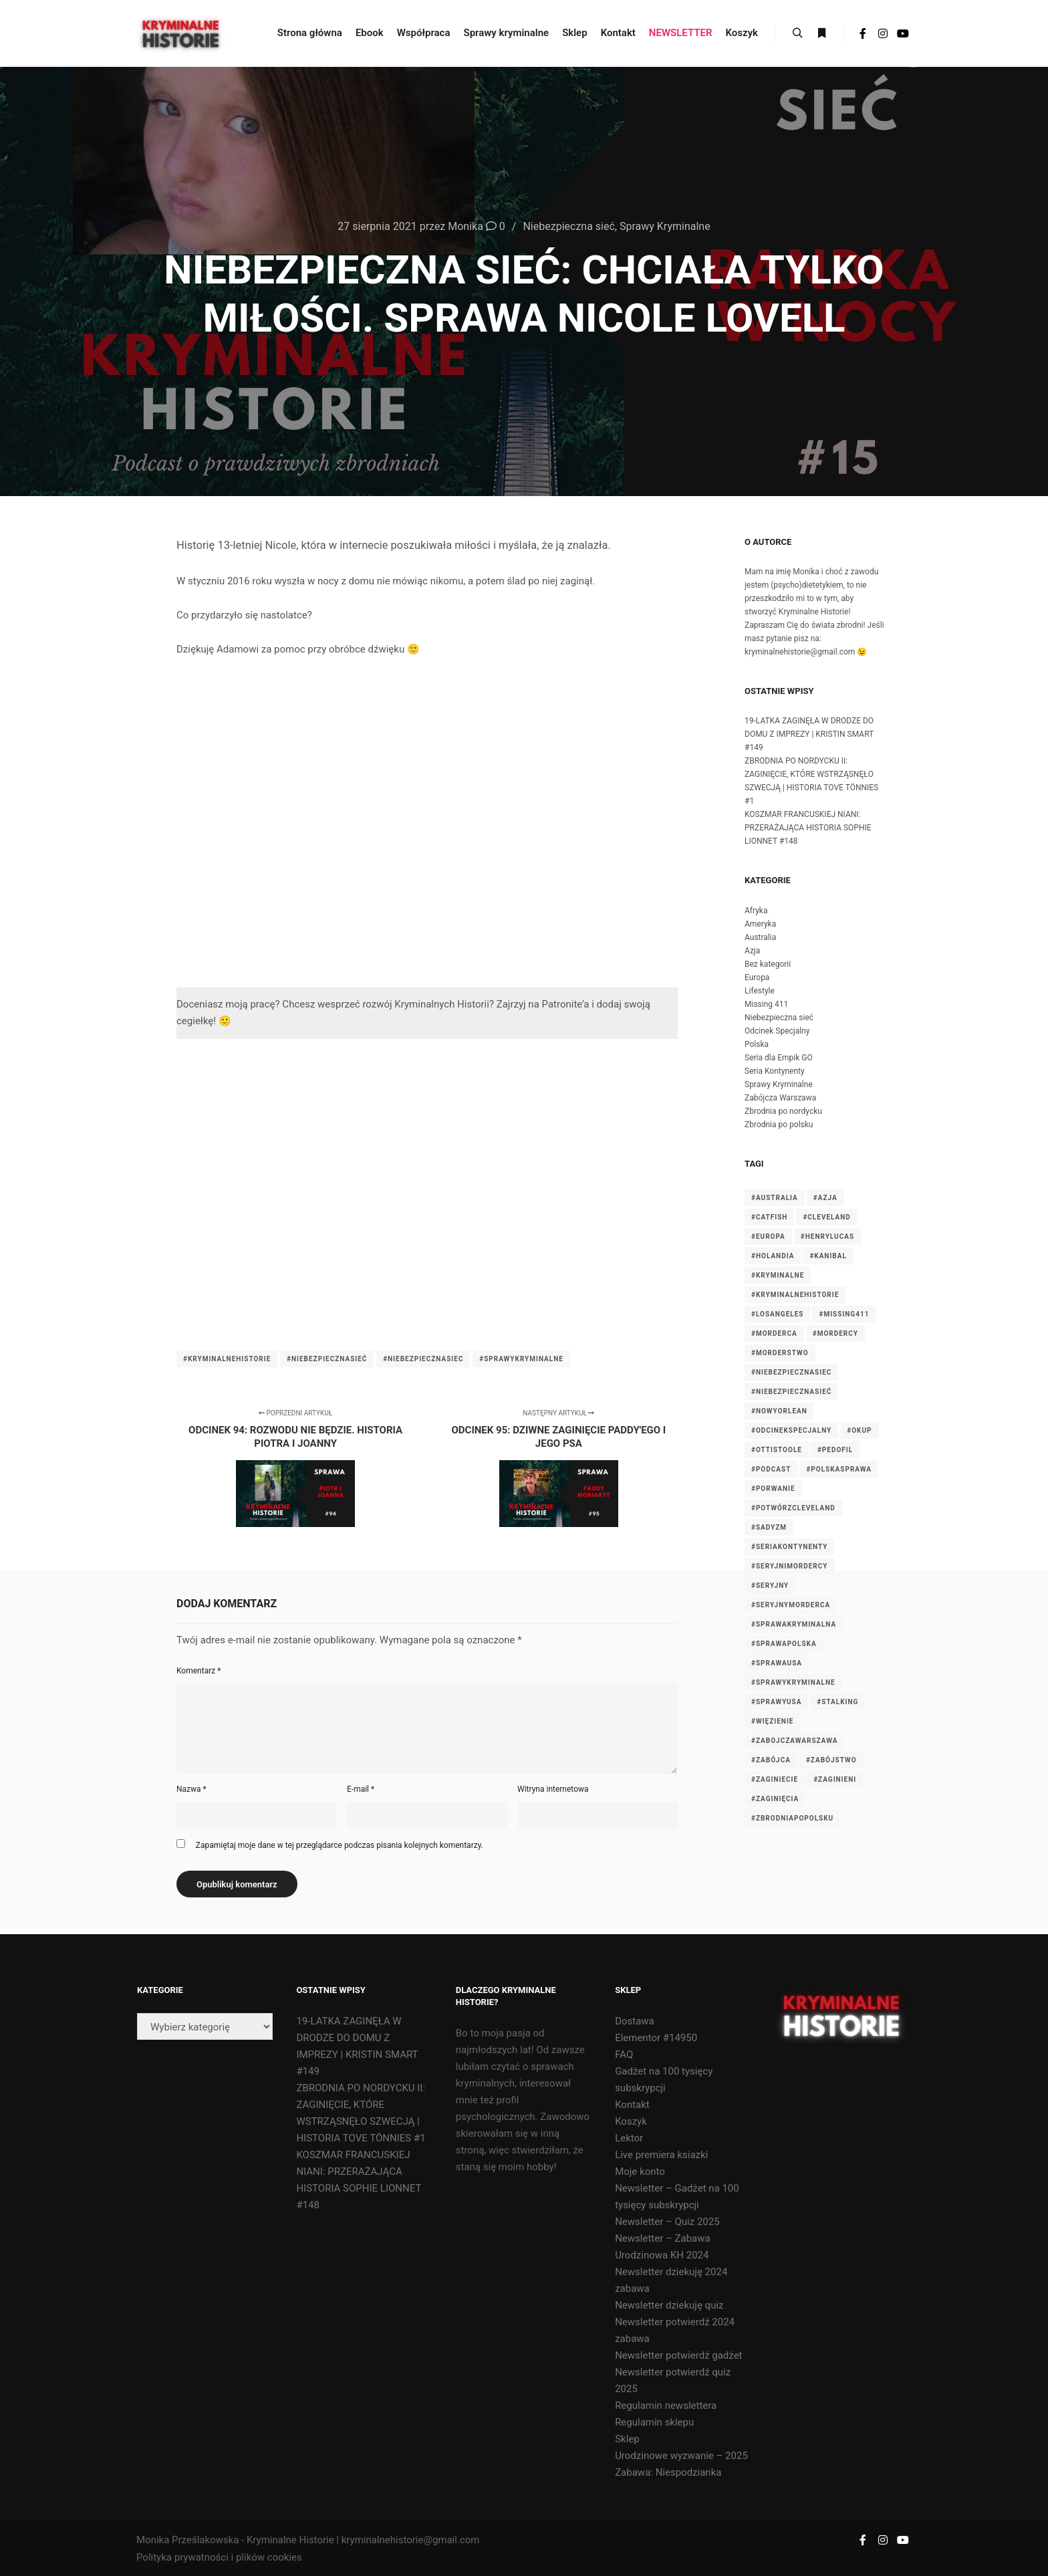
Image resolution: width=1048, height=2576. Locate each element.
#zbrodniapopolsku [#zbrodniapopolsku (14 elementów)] (792, 1818)
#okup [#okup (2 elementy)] (859, 1430)
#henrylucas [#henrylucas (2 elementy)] (827, 1236)
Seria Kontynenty (775, 1071)
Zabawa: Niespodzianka (668, 2472)
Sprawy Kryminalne (665, 226)
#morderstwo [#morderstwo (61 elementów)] (780, 1353)
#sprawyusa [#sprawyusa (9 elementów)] (776, 1702)
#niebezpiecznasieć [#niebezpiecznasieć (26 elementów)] (791, 1391)
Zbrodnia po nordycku (783, 1111)
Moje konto (640, 2171)
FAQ (624, 2054)
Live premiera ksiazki (661, 2155)
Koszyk (631, 2121)
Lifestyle (760, 991)
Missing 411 (766, 1004)
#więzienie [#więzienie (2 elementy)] (772, 1721)
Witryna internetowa (553, 1789)
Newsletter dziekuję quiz (669, 2305)
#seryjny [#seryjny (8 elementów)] (770, 1585)
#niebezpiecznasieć (327, 1359)
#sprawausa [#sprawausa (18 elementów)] (776, 1663)
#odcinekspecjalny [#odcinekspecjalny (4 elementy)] (791, 1430)
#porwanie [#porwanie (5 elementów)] (773, 1488)
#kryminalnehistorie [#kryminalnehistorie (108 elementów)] (795, 1294)
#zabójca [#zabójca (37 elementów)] (771, 1760)
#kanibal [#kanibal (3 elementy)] (828, 1256)
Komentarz (198, 1670)
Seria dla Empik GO (779, 1057)
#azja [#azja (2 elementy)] (825, 1197)
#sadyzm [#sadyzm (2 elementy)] (769, 1527)
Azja (752, 950)
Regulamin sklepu (654, 2422)
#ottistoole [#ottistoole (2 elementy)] (776, 1449)
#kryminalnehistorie (227, 1359)
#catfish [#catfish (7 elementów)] (769, 1217)
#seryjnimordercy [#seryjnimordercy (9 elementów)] (789, 1566)
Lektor (629, 2138)
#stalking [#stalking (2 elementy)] (837, 1702)
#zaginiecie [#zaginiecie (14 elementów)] (774, 1779)
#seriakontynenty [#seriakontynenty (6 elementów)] (789, 1546)
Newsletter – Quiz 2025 (667, 2222)
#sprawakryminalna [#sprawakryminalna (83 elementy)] (793, 1624)
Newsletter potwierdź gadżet (678, 2355)
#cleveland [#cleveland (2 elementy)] (826, 1217)
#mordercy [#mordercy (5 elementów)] (835, 1333)
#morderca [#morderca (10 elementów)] (774, 1333)
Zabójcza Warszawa (780, 1097)
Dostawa (634, 2021)
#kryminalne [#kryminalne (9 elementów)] (777, 1275)
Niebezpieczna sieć (568, 226)
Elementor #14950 (656, 2038)
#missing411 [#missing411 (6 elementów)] (844, 1314)
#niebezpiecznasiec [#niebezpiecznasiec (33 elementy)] (791, 1372)
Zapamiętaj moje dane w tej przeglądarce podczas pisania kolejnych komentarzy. (339, 1845)
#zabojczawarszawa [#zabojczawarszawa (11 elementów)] (794, 1740)
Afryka (756, 910)
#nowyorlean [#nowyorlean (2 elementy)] (779, 1411)
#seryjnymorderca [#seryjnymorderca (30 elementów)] (790, 1605)
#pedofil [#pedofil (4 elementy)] (835, 1449)
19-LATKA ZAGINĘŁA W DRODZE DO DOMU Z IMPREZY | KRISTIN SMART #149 (809, 734)
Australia (760, 937)
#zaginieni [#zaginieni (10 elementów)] (834, 1779)
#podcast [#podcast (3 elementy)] (771, 1469)
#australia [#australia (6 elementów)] (774, 1197)
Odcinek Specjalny (777, 1031)
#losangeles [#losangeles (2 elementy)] (777, 1314)
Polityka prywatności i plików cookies (219, 2557)
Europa (757, 977)
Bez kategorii (768, 964)
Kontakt (632, 2105)
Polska (757, 1044)
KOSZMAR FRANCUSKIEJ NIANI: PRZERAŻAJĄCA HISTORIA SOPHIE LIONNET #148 (808, 828)
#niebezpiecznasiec (423, 1359)
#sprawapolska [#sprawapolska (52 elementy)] (784, 1643)
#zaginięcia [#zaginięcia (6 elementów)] (775, 1798)
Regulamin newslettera (665, 2405)
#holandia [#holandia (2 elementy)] (772, 1256)
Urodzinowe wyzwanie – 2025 (681, 2456)
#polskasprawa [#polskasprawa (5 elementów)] (839, 1469)
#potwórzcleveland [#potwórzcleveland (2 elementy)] (793, 1508)
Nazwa (191, 1789)
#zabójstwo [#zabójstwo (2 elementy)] (831, 1760)
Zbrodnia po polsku (779, 1124)
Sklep (627, 2439)
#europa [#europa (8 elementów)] (768, 1236)
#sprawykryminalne (521, 1359)
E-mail (360, 1789)
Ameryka (760, 924)
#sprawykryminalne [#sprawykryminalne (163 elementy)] (793, 1682)
